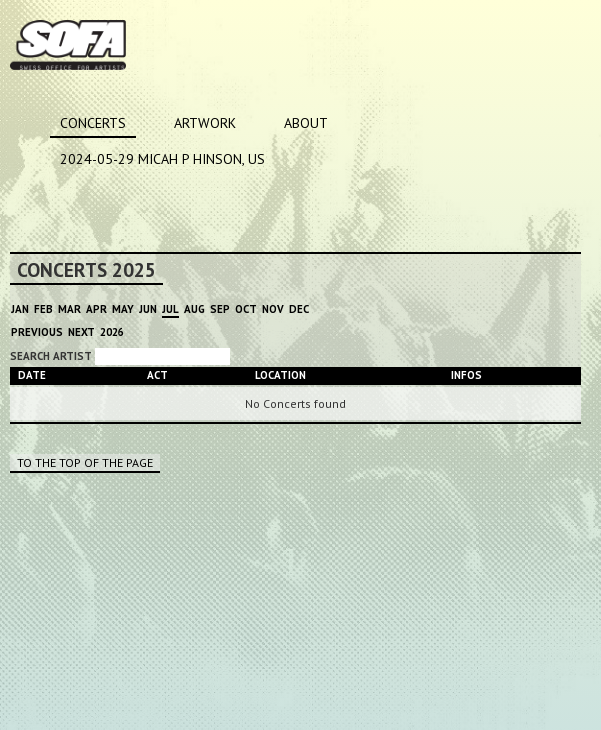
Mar (69, 309)
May (123, 309)
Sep (220, 309)
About (306, 123)
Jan (20, 309)
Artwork (205, 123)
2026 (112, 332)
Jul (170, 309)
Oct (246, 309)
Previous (37, 332)
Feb (43, 309)
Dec (299, 309)
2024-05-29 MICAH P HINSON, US (162, 159)
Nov (273, 309)
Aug (194, 309)
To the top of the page (85, 462)
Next (81, 332)
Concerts (93, 123)
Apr (96, 309)
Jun (148, 309)
